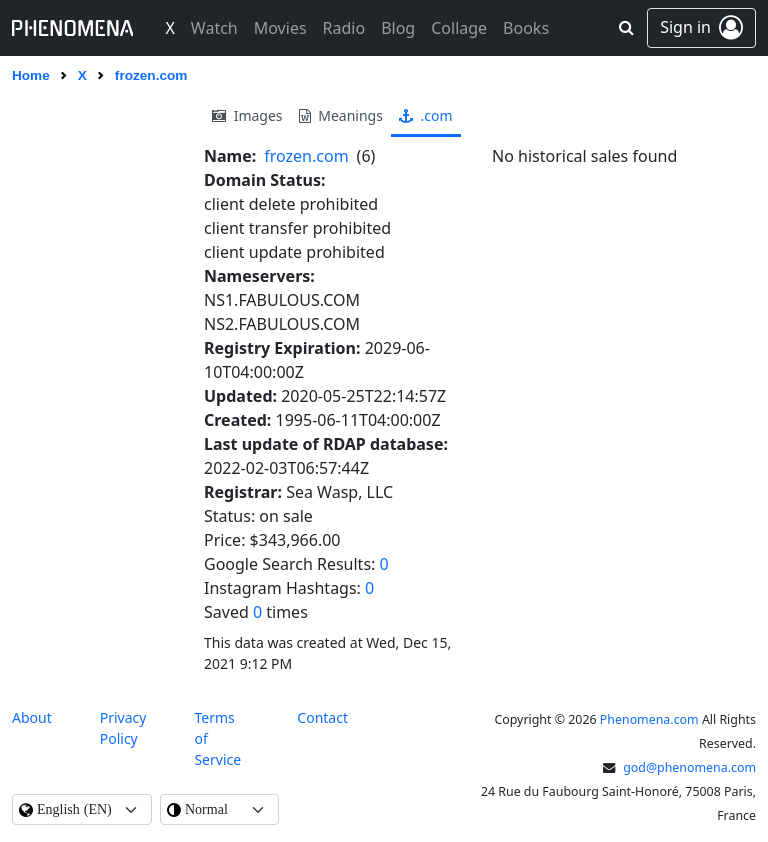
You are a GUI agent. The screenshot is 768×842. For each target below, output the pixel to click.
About (32, 717)
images (247, 115)
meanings (341, 115)
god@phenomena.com (689, 767)
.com (426, 115)
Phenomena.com (649, 719)
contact (322, 717)
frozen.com (306, 156)
